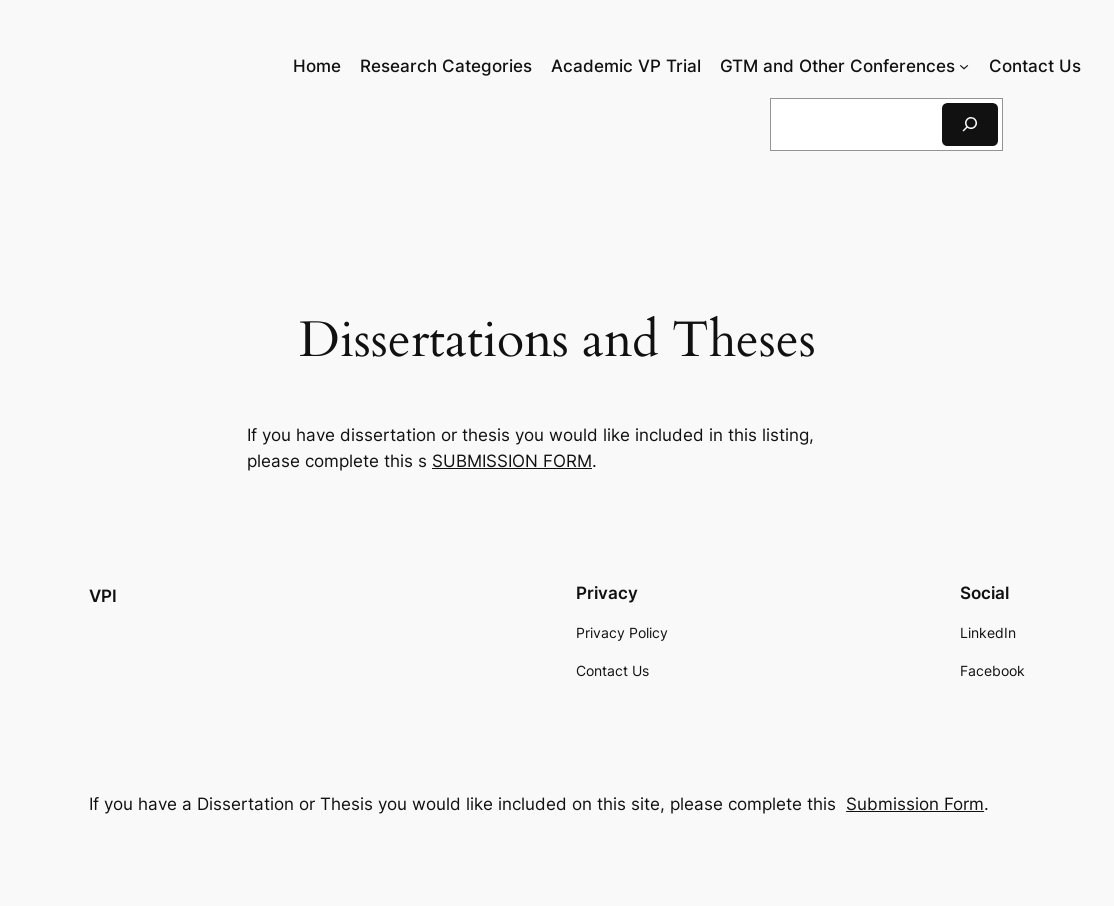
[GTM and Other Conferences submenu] (964, 66)
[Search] (970, 124)
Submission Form (915, 804)
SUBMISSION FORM (512, 461)
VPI (103, 596)
